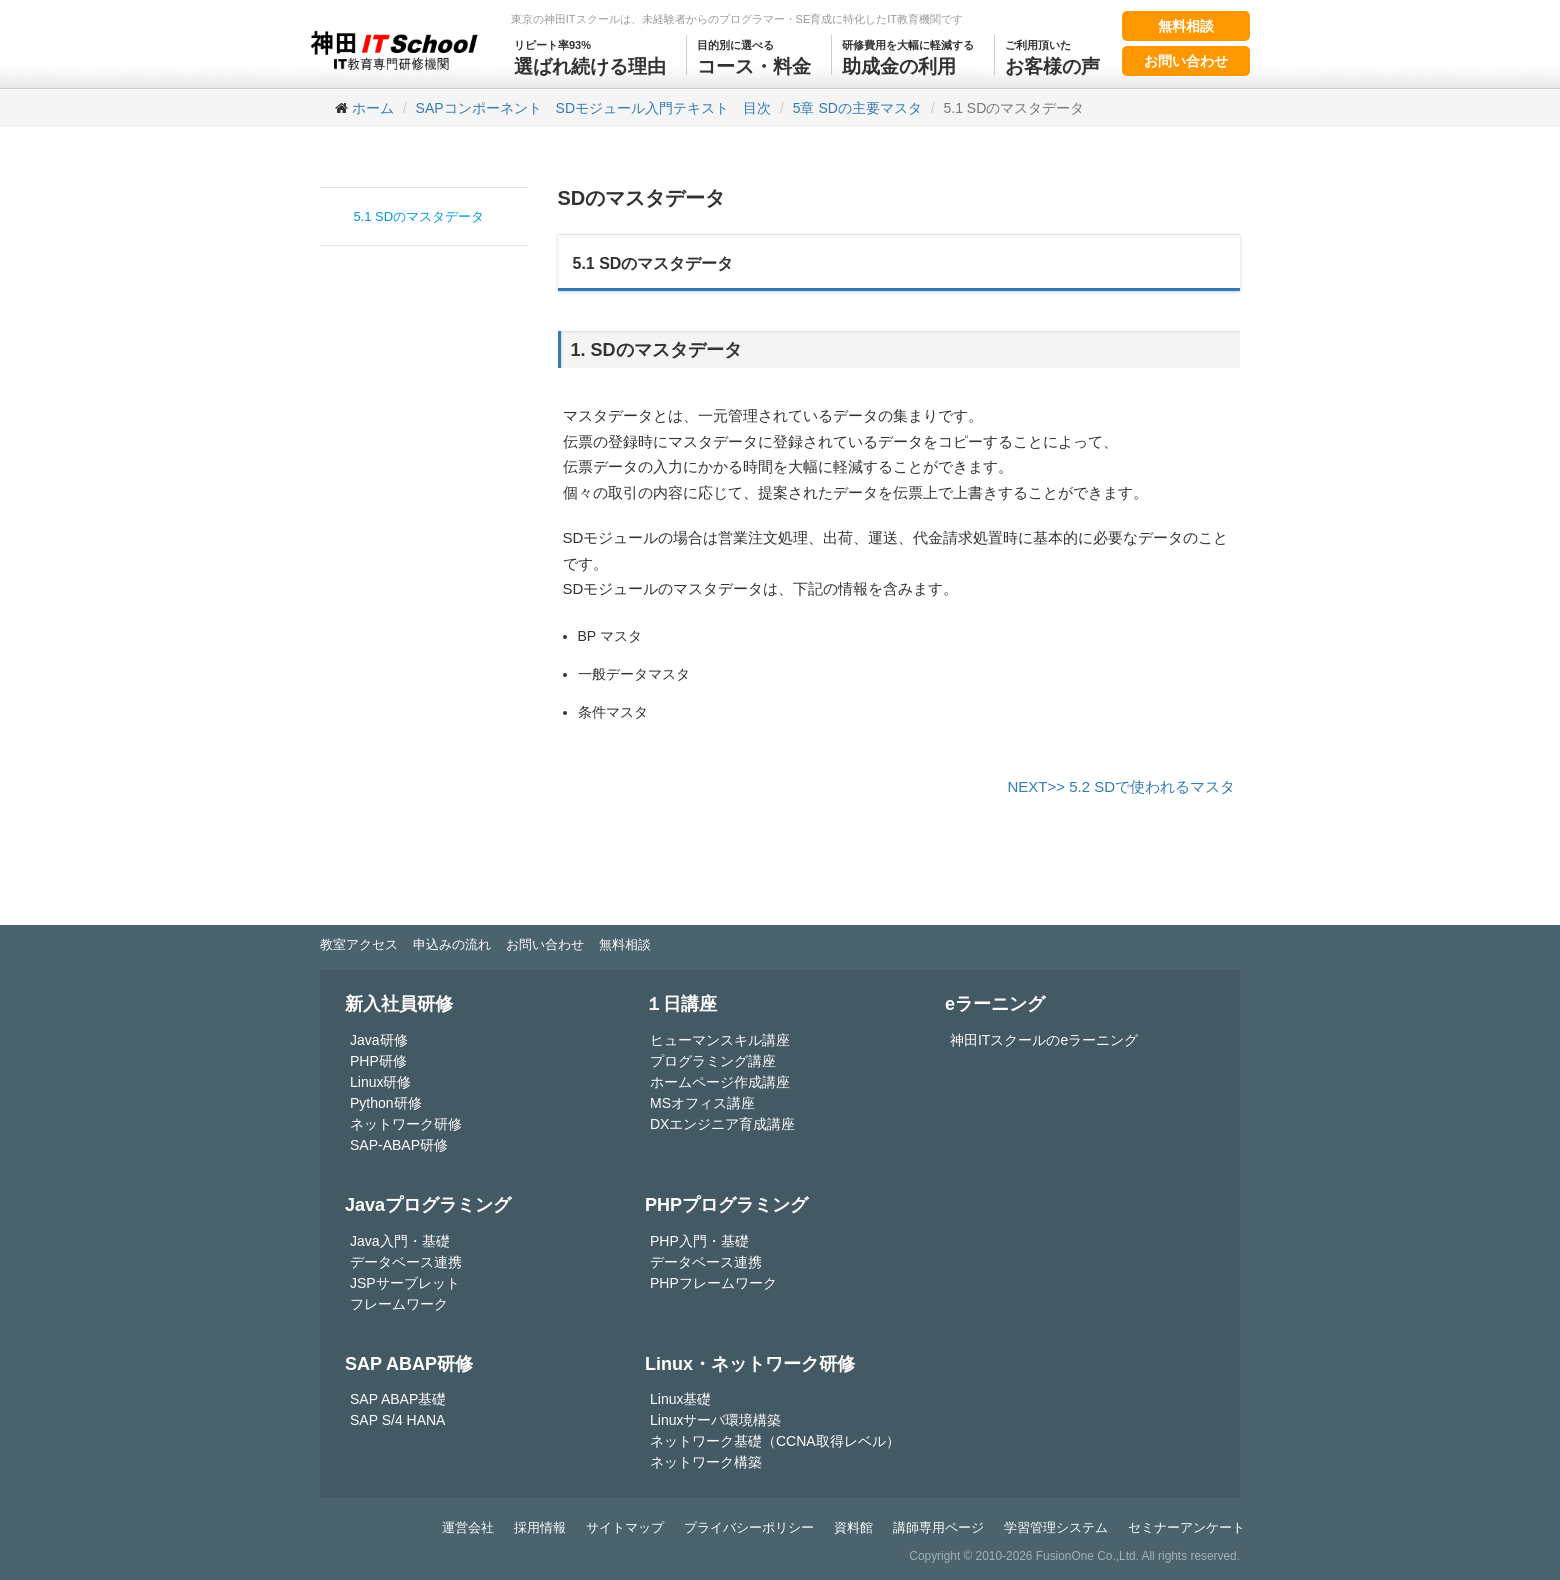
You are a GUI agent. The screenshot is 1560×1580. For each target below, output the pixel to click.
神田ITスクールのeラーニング (1044, 1040)
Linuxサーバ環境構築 (715, 1420)
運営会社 (468, 1527)
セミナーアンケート (1186, 1527)
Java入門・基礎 (400, 1241)
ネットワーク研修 (406, 1124)
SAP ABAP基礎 (398, 1399)
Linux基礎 (680, 1399)
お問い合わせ (1186, 61)
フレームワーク (399, 1304)
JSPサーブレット (405, 1283)
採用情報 (540, 1527)
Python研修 (386, 1103)
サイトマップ (625, 1527)
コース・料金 (754, 56)
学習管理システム (1056, 1527)
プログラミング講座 (713, 1061)
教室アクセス (359, 944)
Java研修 (379, 1040)
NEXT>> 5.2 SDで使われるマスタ (1121, 786)
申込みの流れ (452, 944)
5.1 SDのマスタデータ (418, 216)
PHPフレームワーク (713, 1283)
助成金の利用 (908, 56)
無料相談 (1186, 26)
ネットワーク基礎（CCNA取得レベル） (775, 1441)
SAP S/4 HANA (397, 1420)
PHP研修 (378, 1061)
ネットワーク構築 (706, 1462)
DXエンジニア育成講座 (722, 1124)
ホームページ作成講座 (720, 1082)
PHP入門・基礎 (699, 1241)
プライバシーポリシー (749, 1527)
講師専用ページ (938, 1527)
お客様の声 (1052, 56)
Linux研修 (380, 1082)
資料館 (853, 1527)
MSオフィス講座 (702, 1103)
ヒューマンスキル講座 (720, 1040)
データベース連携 (406, 1262)
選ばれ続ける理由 (590, 56)
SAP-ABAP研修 (399, 1145)
